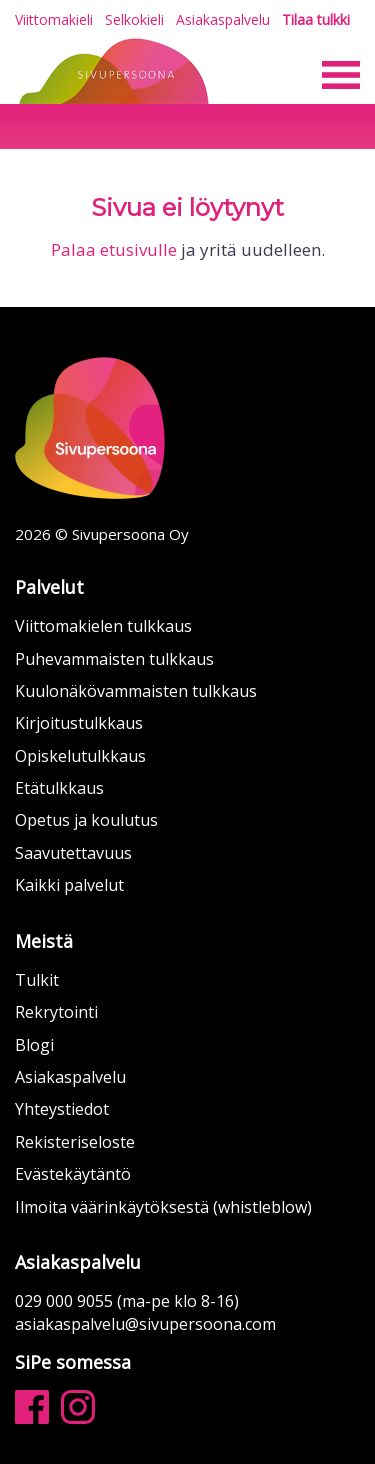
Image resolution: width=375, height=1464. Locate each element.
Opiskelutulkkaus (80, 756)
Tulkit (37, 980)
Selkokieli (134, 19)
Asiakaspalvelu (223, 19)
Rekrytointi (56, 1012)
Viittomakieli (54, 19)
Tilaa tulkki (316, 20)
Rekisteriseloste (75, 1142)
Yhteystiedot (62, 1109)
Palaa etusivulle (114, 249)
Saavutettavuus (73, 853)
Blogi (34, 1045)
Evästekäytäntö (73, 1174)
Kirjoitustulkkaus (79, 723)
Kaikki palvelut (69, 885)
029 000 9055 (64, 1301)
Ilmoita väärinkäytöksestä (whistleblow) (163, 1207)
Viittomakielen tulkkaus (103, 626)
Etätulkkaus (59, 788)
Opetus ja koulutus (86, 820)
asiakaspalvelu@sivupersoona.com (145, 1324)
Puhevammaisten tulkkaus (114, 659)
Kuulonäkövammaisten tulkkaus (136, 691)
